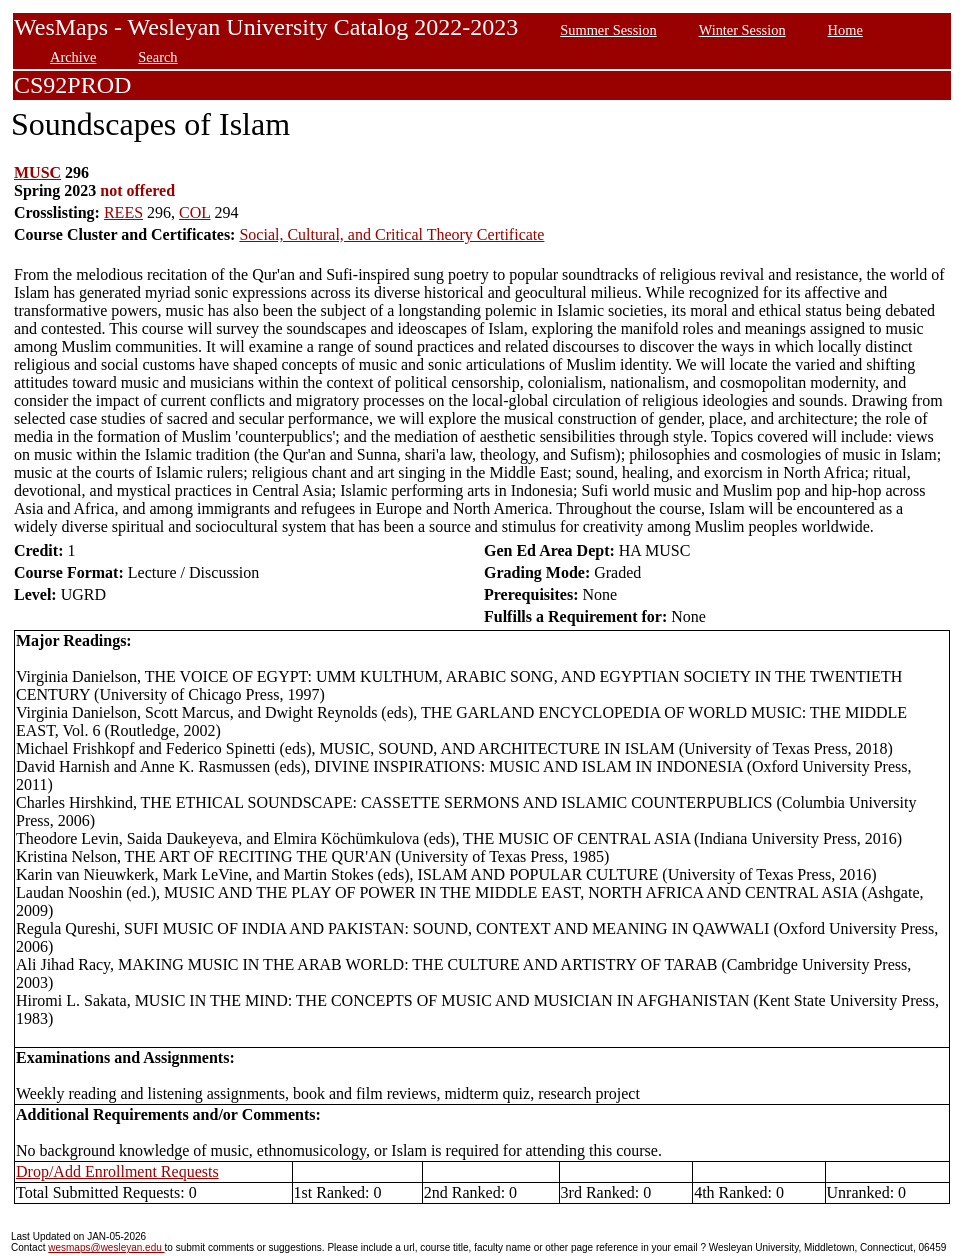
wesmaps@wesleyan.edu (106, 1247)
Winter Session (742, 30)
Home (845, 30)
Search (157, 57)
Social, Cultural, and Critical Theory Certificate (391, 234)
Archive (73, 57)
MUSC (37, 172)
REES (123, 212)
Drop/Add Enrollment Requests (117, 1171)
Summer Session (608, 30)
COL (194, 212)
